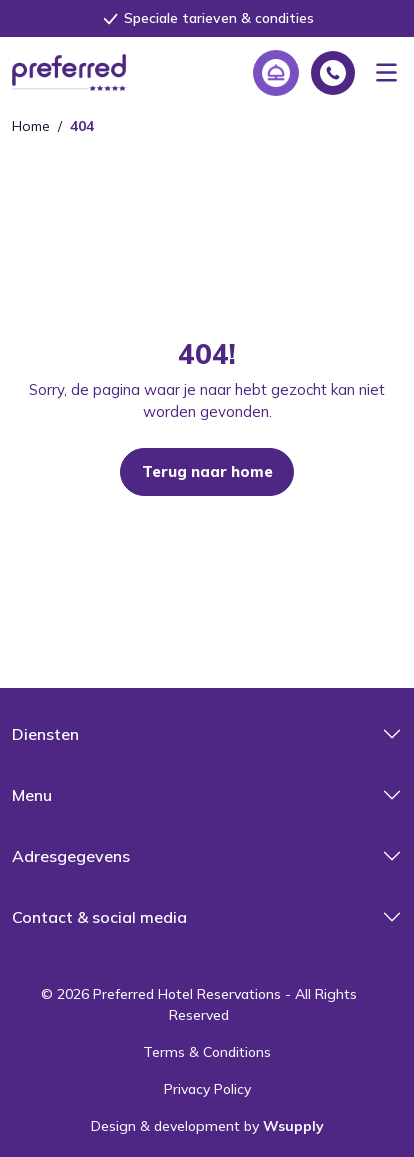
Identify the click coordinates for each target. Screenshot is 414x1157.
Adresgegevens (71, 856)
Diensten (45, 734)
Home (31, 126)
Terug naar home (207, 471)
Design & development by (207, 1126)
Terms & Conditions (207, 1052)
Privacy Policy (207, 1089)
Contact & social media (99, 917)
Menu (32, 795)
